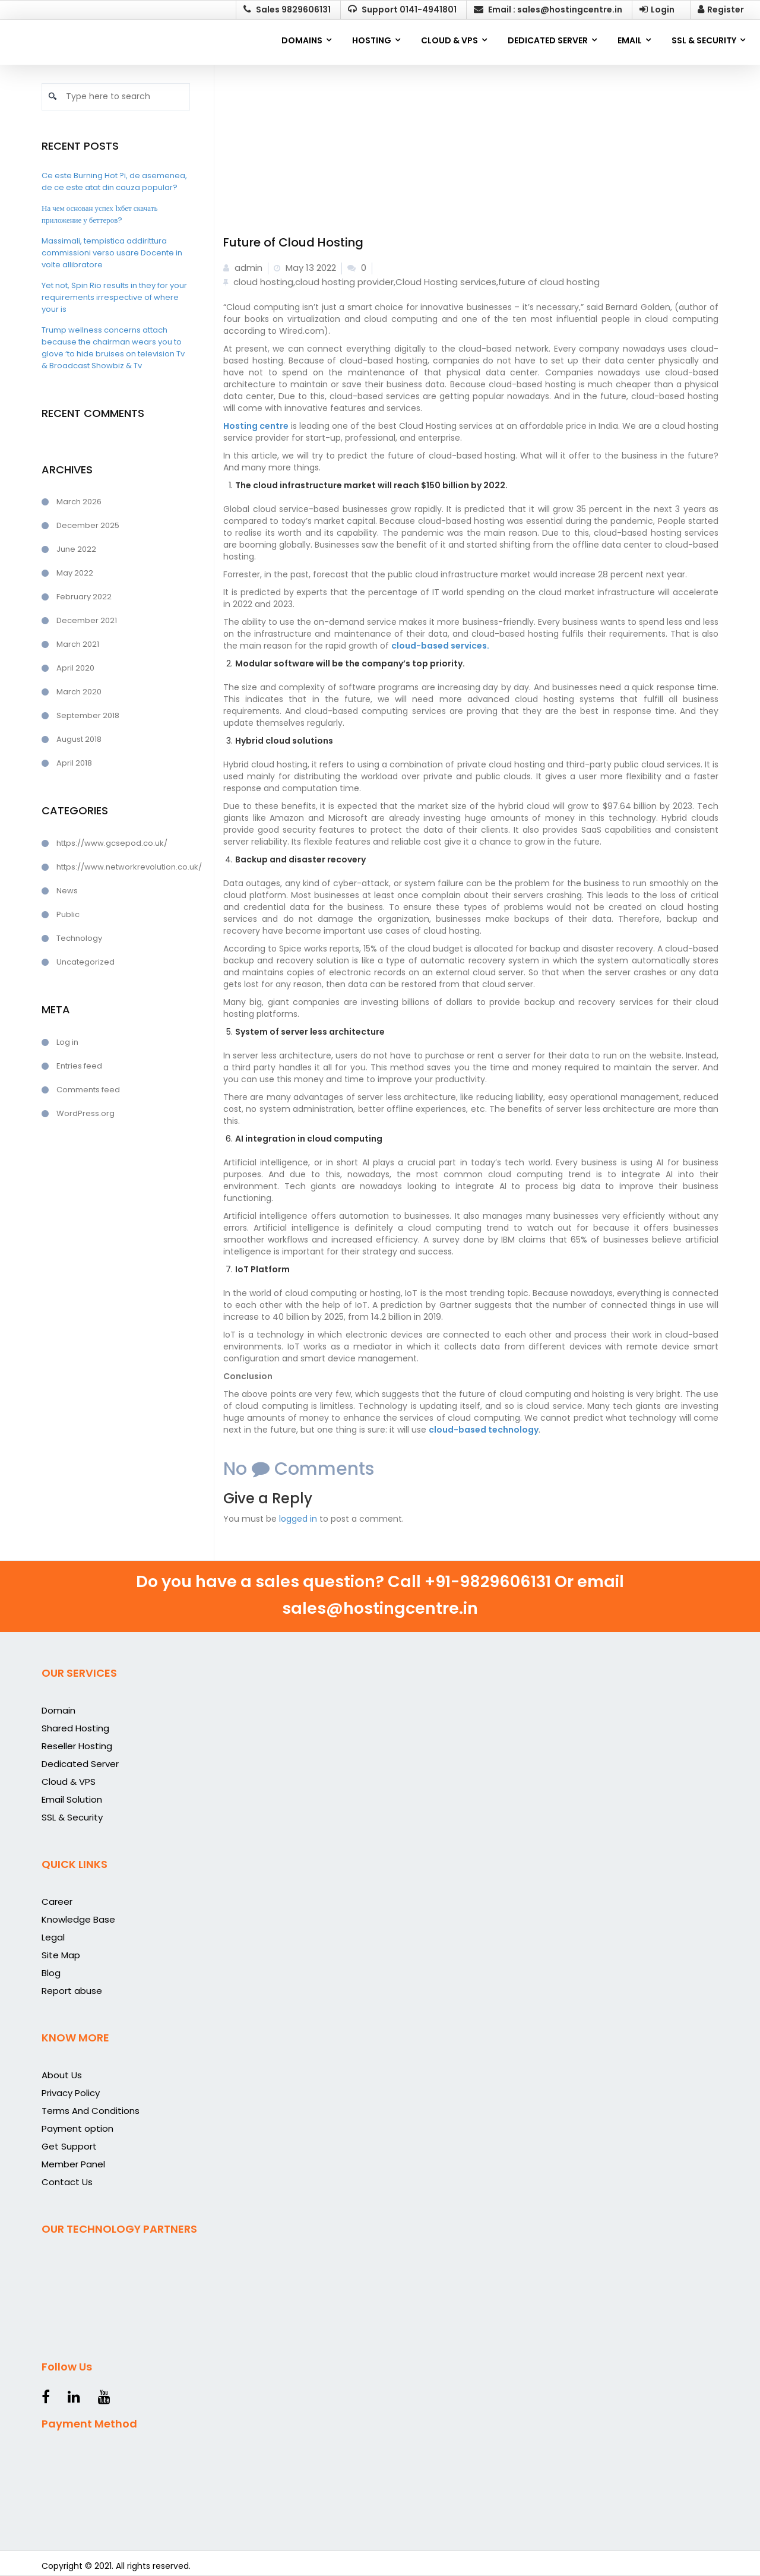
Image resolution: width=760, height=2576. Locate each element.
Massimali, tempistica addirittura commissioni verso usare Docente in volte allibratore (112, 252)
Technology (79, 938)
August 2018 (79, 739)
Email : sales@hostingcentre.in (548, 9)
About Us (62, 2075)
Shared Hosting (75, 1728)
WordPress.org (85, 1113)
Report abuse (72, 1990)
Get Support (69, 2146)
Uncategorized (85, 962)
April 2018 (74, 763)
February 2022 (84, 596)
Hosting (371, 40)
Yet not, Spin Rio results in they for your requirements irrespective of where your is (114, 297)
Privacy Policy (71, 2093)
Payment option (77, 2128)
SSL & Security (72, 1817)
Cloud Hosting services (445, 282)
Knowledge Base (78, 1919)
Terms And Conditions (91, 2110)
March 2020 (79, 691)
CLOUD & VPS (449, 40)
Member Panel (73, 2164)
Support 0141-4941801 (402, 9)
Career (57, 1901)
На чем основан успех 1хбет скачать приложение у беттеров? (99, 214)
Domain (58, 1710)
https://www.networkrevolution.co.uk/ (123, 867)
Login (656, 9)
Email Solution (72, 1799)
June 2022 (76, 549)
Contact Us (67, 2182)
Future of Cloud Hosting (293, 242)
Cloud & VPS (69, 1781)
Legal (53, 1937)
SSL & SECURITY (704, 40)
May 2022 (74, 573)
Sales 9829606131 (287, 9)
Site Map (61, 1955)
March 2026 (79, 501)
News (67, 890)
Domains (301, 40)
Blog (51, 1973)
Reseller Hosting (77, 1746)
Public (68, 914)
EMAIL (630, 40)
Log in (67, 1042)
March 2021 (77, 644)
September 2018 (87, 715)
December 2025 (87, 525)
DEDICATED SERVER (548, 40)
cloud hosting (263, 282)
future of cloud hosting (549, 282)
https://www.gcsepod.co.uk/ (111, 843)
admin (242, 267)
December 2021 (86, 620)
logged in (298, 1519)
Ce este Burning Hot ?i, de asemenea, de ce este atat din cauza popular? (114, 181)
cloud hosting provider (344, 282)
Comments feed (88, 1089)
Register (721, 9)
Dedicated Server (80, 1764)
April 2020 (75, 668)
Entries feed (79, 1066)
